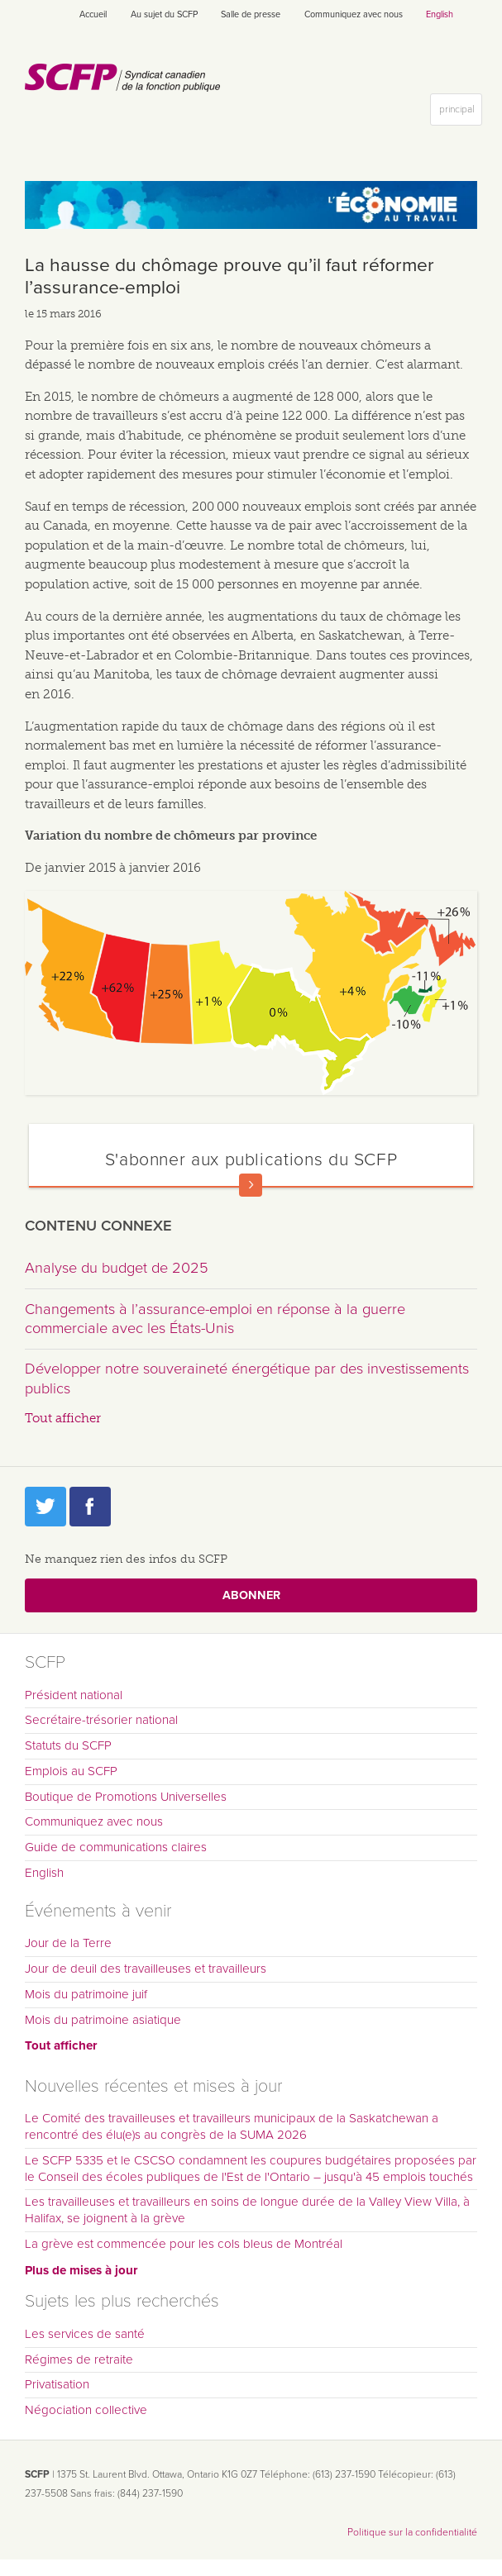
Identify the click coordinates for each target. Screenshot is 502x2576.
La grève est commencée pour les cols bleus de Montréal (183, 2243)
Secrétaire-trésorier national (101, 1719)
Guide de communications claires (116, 1847)
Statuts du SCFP (68, 1745)
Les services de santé (85, 2333)
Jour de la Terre (68, 1943)
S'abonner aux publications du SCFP (251, 1159)
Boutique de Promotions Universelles (126, 1796)
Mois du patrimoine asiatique (103, 2019)
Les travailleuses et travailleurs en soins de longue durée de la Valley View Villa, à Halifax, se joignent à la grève (247, 2210)
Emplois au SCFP (71, 1771)
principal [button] (460, 113)
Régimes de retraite (79, 2359)
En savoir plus (250, 1185)
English (439, 14)
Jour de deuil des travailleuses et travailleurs (145, 1968)
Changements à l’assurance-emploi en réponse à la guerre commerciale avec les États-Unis (215, 1319)
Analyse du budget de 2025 (116, 1268)
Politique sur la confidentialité (412, 2532)
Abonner (251, 1595)
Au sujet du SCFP (164, 14)
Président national (73, 1695)
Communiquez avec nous (353, 14)
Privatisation (57, 2384)
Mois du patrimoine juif (86, 1994)
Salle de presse (250, 14)
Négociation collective (86, 2409)
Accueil (93, 14)
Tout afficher (63, 1418)
